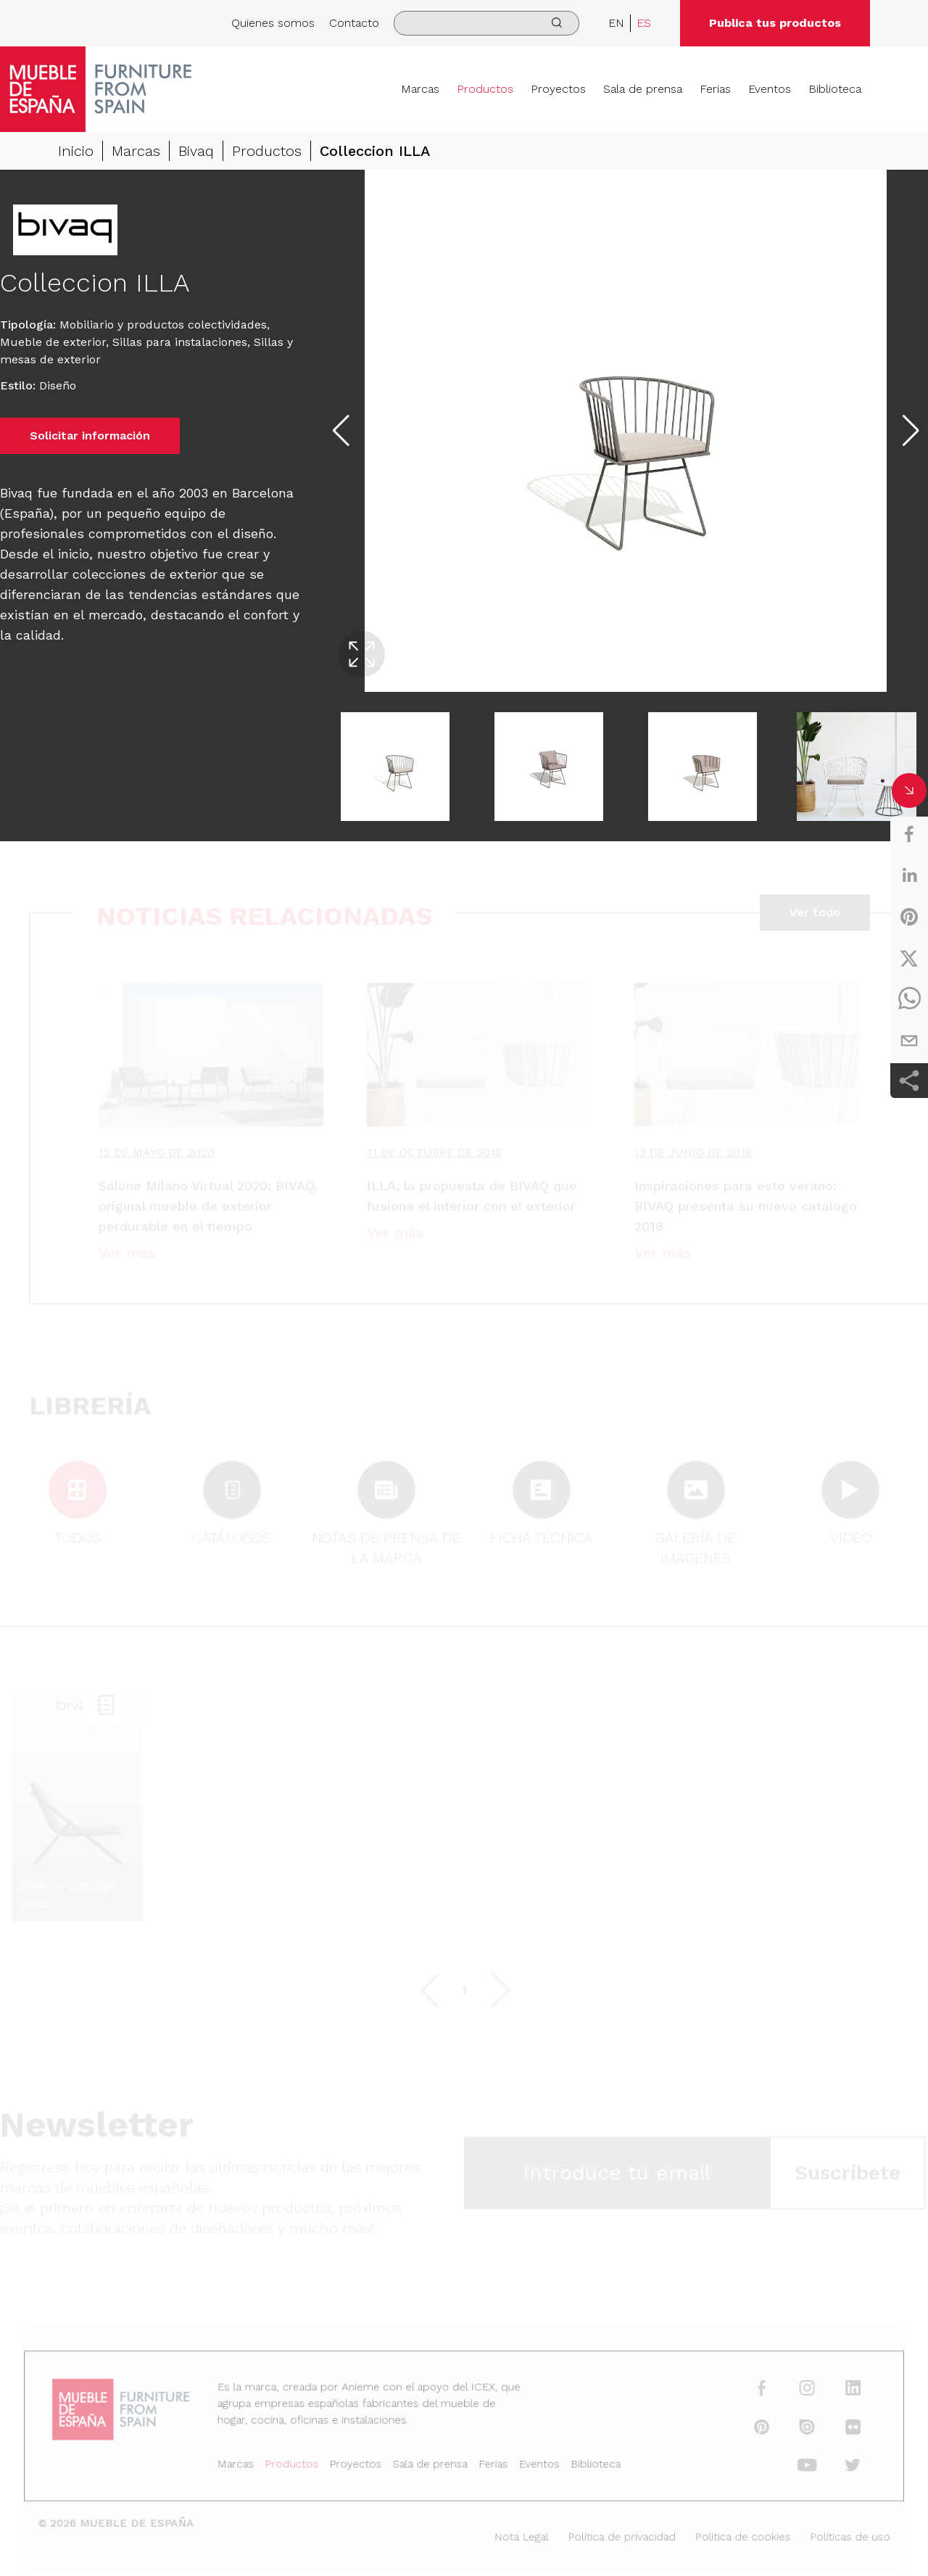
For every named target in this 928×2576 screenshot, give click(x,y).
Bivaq (196, 151)
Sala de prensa (642, 89)
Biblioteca (834, 89)
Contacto (354, 23)
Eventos (769, 89)
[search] (486, 23)
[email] (909, 1040)
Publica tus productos (775, 23)
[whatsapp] (909, 999)
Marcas (420, 89)
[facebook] (909, 834)
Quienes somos (273, 23)
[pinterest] (909, 916)
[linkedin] (909, 875)
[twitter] (909, 958)
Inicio (76, 151)
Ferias (715, 89)
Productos (485, 89)
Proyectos (558, 89)
